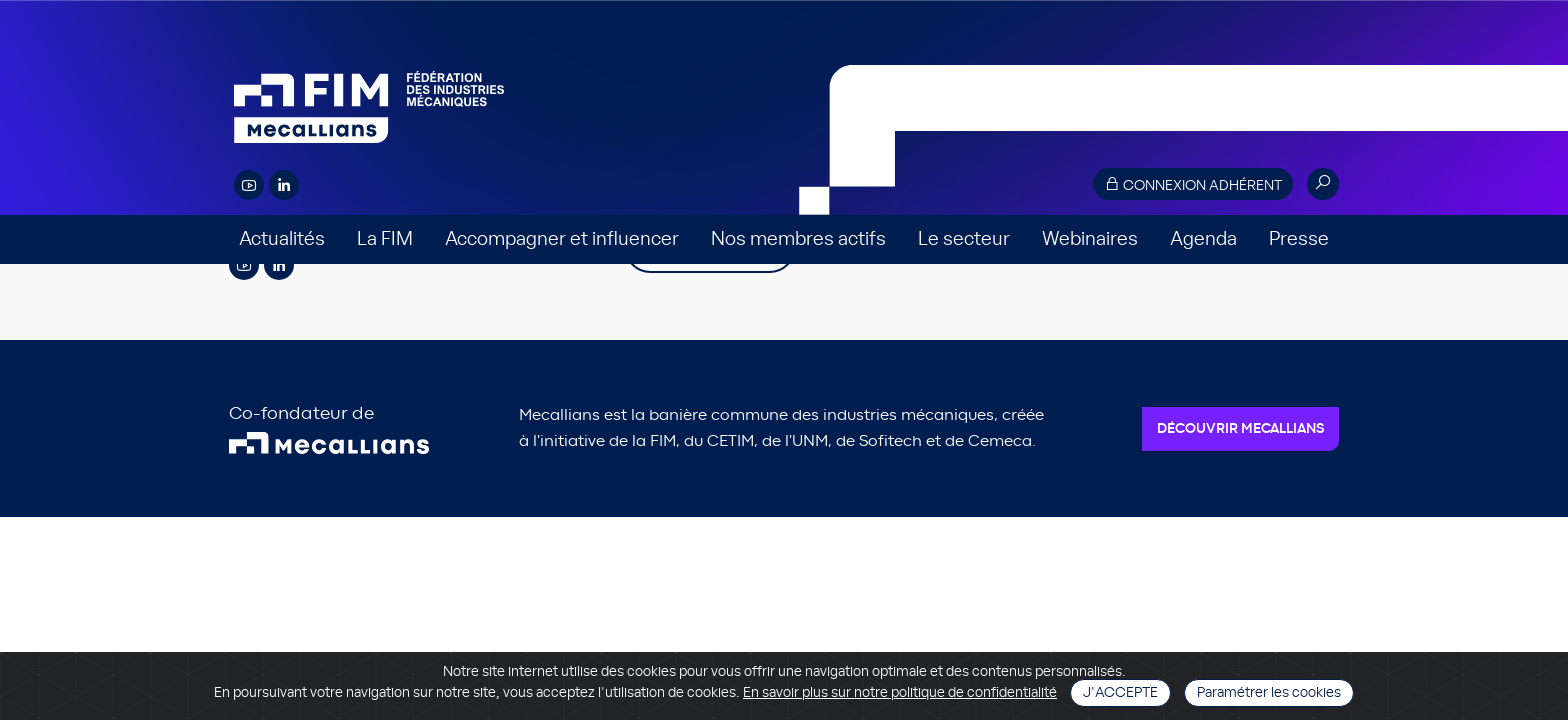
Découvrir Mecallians (1240, 429)
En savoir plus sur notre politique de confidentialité (900, 693)
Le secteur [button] (964, 239)
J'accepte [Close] (1120, 693)
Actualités (282, 239)
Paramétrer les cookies (1269, 693)
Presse (1299, 239)
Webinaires (1090, 239)
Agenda (1203, 239)
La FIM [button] (385, 239)
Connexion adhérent (1193, 184)
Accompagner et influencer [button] (562, 239)
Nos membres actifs (798, 239)
